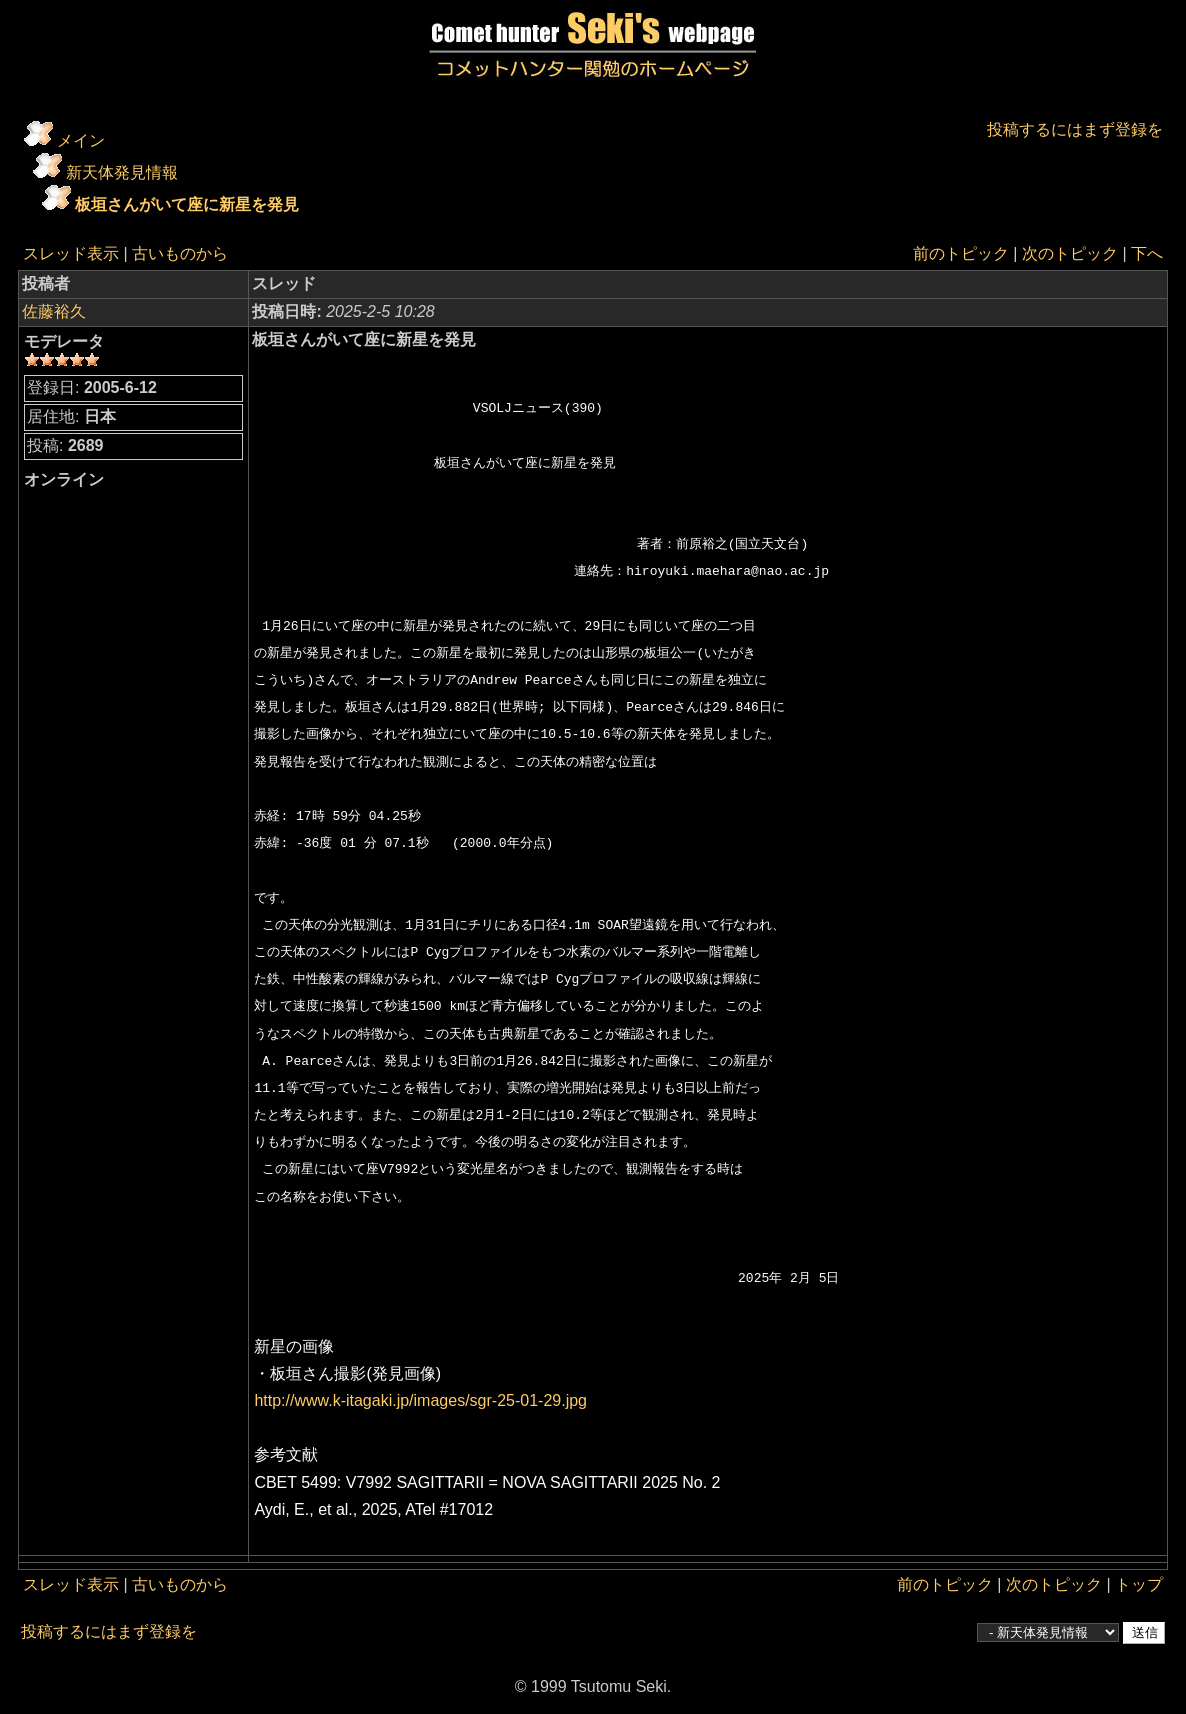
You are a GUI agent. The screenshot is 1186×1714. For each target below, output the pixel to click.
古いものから (180, 253)
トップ (1139, 1584)
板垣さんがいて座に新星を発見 (187, 204)
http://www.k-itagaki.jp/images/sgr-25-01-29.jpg (420, 1400)
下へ (1147, 253)
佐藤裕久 (54, 311)
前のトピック (961, 253)
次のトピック (1070, 253)
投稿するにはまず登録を (1075, 129)
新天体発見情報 (122, 172)
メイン (81, 140)
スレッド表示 (71, 253)
